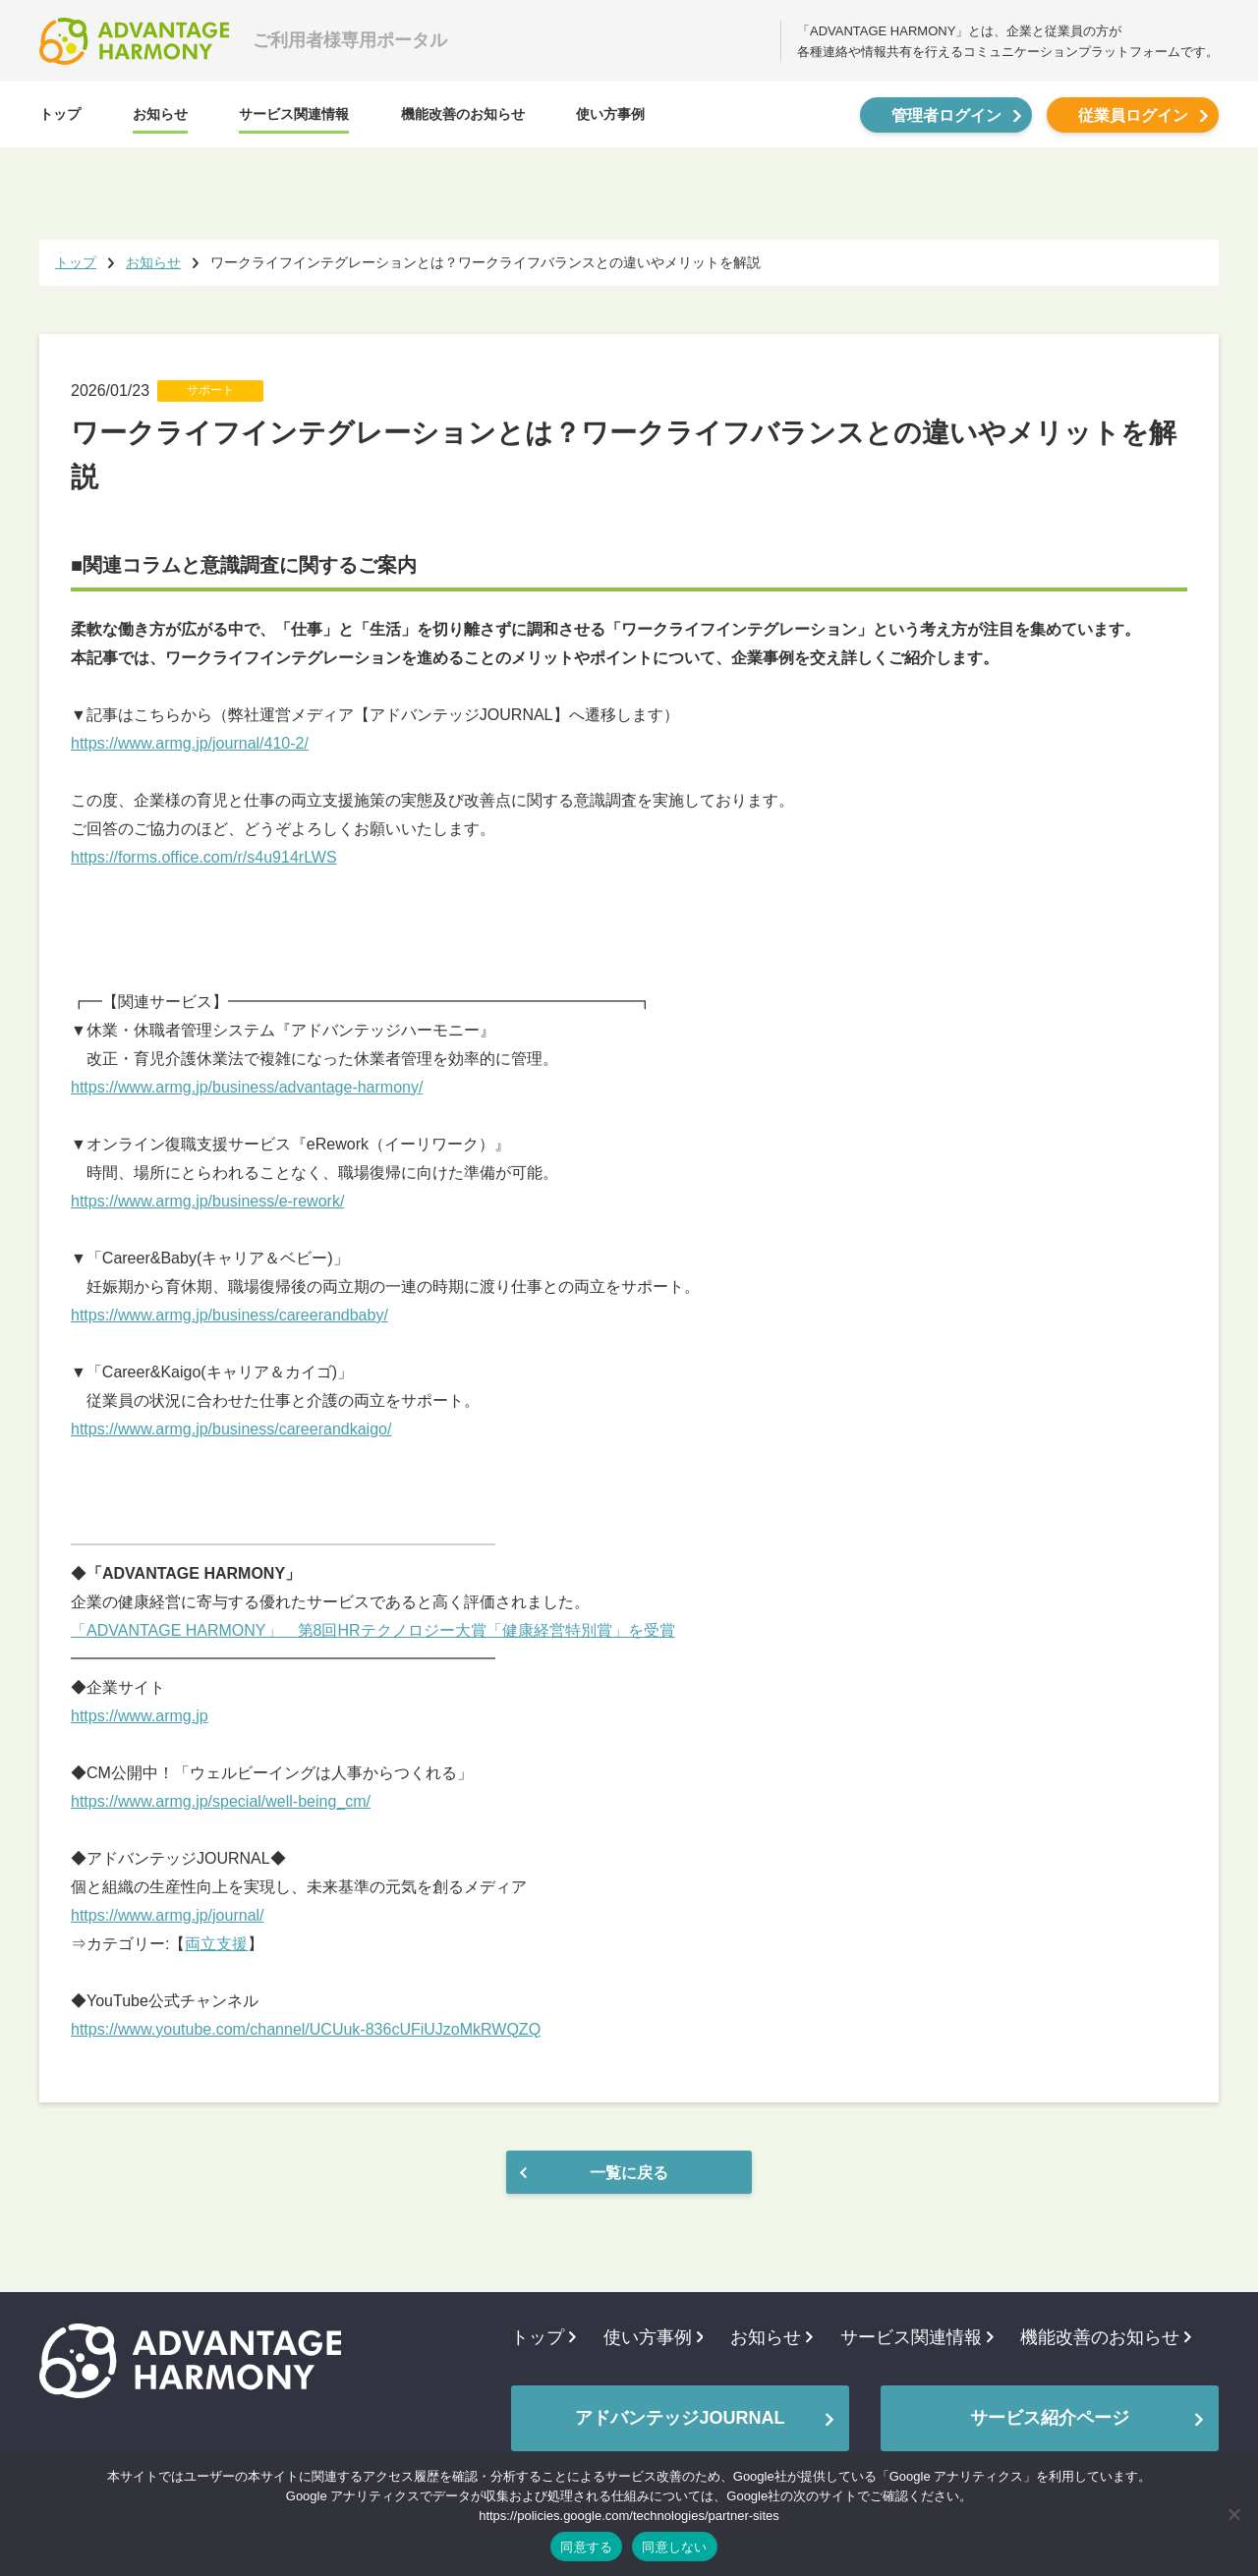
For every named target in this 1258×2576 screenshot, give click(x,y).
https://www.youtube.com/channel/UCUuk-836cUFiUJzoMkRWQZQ (306, 2029)
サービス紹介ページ (1049, 2418)
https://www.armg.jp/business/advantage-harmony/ (247, 1087)
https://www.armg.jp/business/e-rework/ (207, 1201)
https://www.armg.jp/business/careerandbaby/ (229, 1315)
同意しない (674, 2547)
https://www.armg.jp (139, 1716)
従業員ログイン (1133, 115)
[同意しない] (1233, 2514)
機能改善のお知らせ (463, 114)
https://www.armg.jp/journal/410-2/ (190, 743)
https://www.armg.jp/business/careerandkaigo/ (231, 1429)
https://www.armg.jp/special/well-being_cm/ (221, 1801)
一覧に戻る (629, 2172)
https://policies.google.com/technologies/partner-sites (629, 2515)
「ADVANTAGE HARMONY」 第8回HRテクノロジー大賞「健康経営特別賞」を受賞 (373, 1630)
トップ (60, 114)
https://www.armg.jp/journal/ (167, 1915)
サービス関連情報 (294, 114)
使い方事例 (610, 114)
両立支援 (216, 1943)
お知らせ (160, 114)
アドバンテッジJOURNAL (679, 2418)
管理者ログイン (946, 115)
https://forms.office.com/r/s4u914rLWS (204, 857)
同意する (586, 2547)
